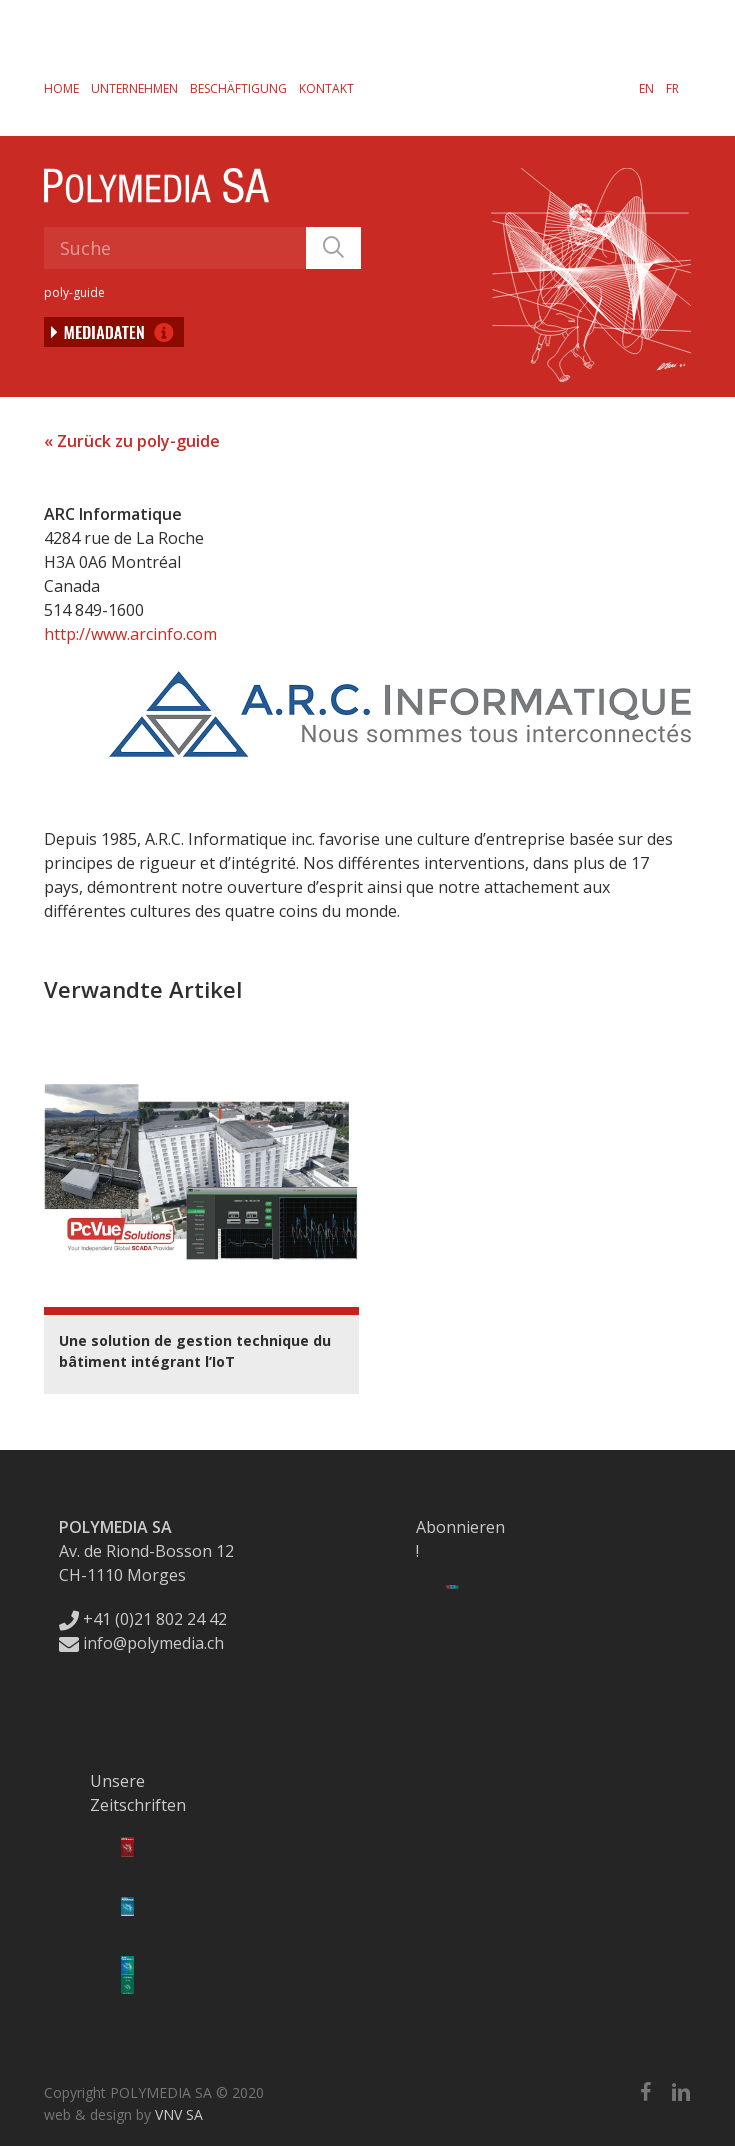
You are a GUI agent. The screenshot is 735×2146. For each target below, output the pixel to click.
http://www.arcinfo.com (130, 634)
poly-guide (74, 292)
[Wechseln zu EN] (646, 88)
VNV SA (179, 2114)
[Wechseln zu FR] (672, 88)
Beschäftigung (238, 88)
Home (61, 88)
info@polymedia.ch (141, 1643)
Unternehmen (134, 88)
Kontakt (326, 88)
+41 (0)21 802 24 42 (143, 1619)
